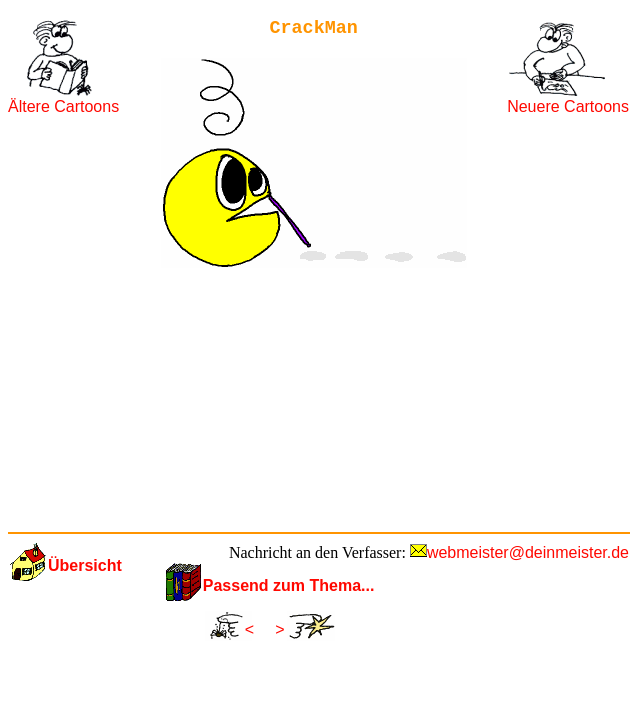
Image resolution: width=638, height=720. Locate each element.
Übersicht (85, 565)
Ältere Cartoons (63, 106)
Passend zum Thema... (289, 585)
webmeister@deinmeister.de (528, 552)
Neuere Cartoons (568, 106)
